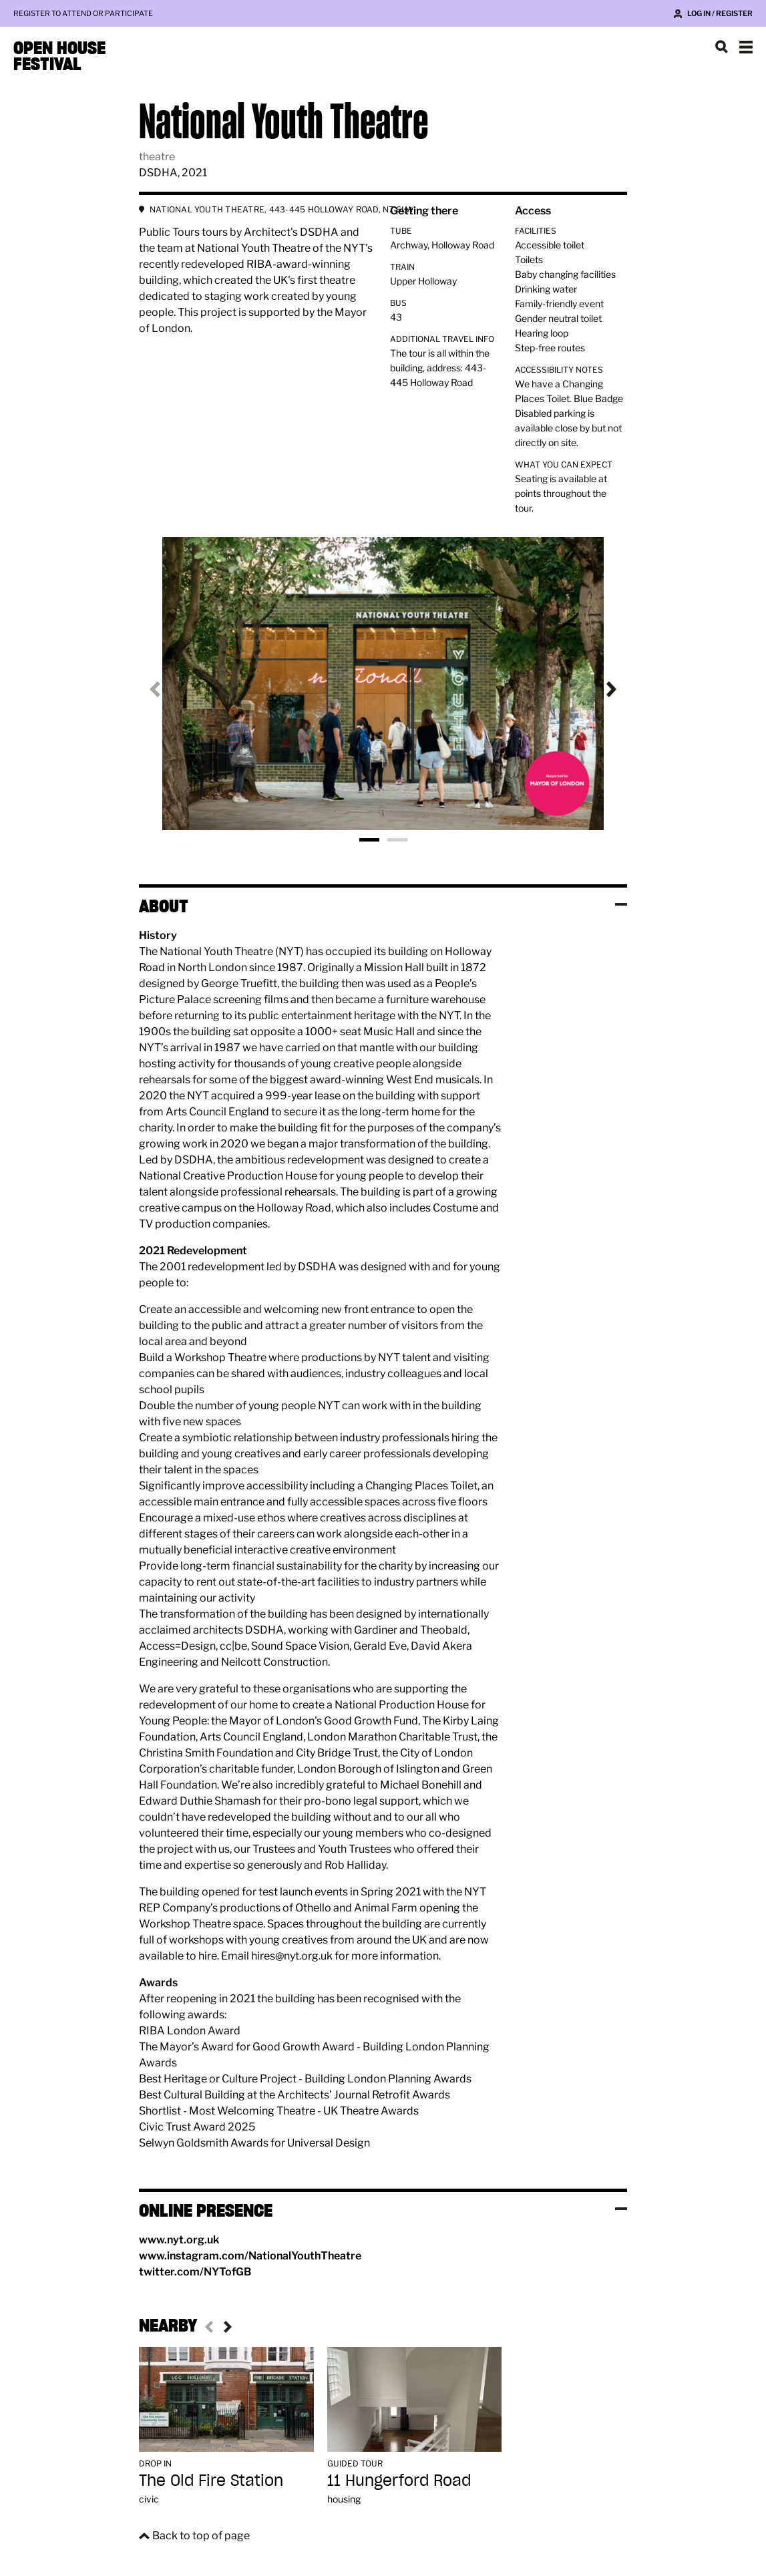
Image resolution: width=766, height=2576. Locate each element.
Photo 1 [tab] (369, 840)
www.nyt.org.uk (179, 2239)
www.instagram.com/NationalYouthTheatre (250, 2255)
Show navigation (746, 46)
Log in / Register (720, 13)
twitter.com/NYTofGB (195, 2271)
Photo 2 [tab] (397, 840)
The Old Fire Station (211, 2480)
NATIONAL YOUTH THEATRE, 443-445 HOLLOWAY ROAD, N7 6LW (282, 209)
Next (600, 689)
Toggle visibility (621, 904)
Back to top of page (201, 2535)
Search (722, 46)
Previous (166, 689)
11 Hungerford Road (399, 2480)
